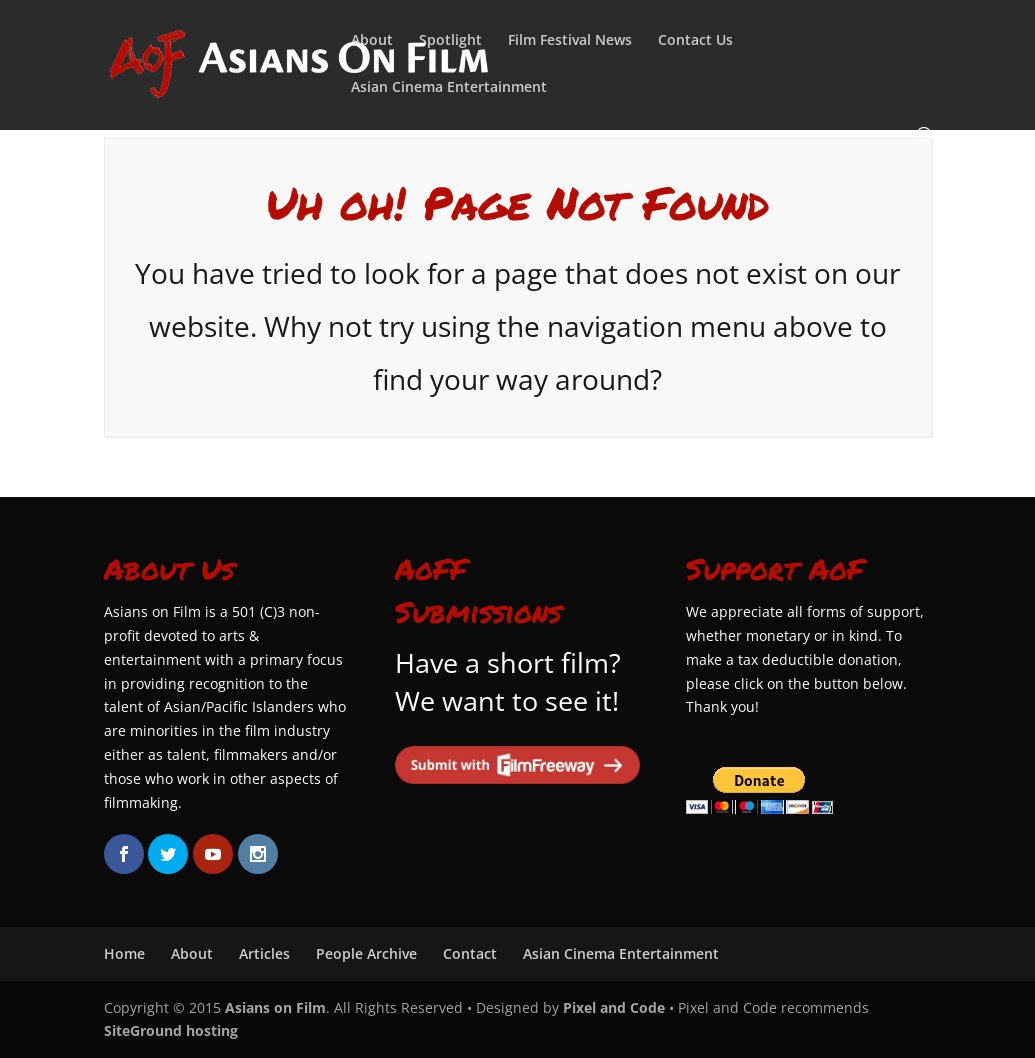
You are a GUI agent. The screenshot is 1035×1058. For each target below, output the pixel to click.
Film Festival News (570, 41)
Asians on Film (275, 1007)
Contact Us (695, 41)
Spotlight (450, 41)
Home (124, 953)
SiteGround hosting (171, 1030)
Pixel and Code (614, 1007)
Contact (470, 953)
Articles (264, 953)
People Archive (366, 953)
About (372, 41)
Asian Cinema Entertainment (449, 88)
